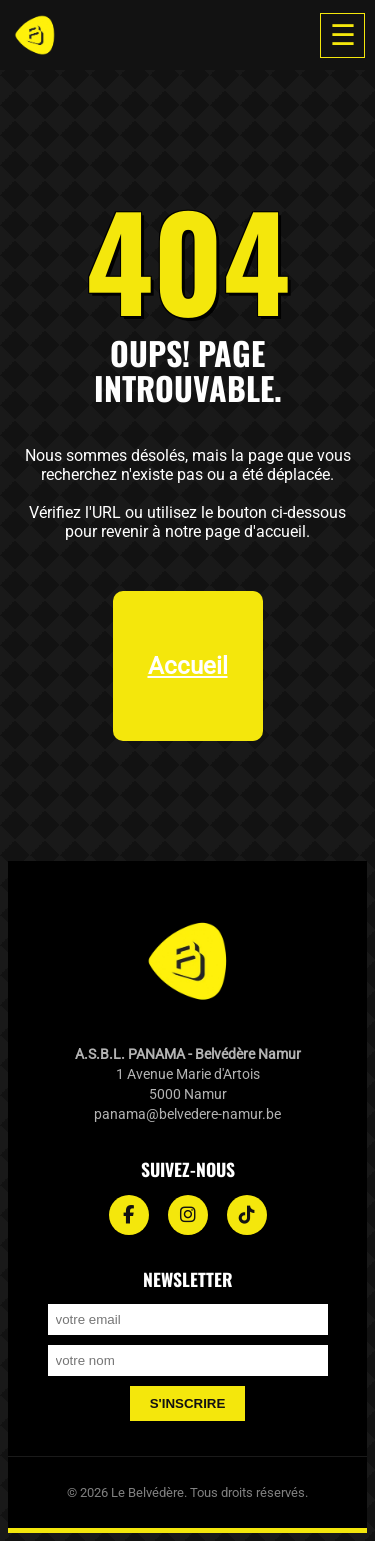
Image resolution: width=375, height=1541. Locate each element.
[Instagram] (188, 1215)
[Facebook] (129, 1215)
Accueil (188, 666)
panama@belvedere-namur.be (187, 1114)
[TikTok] (247, 1215)
